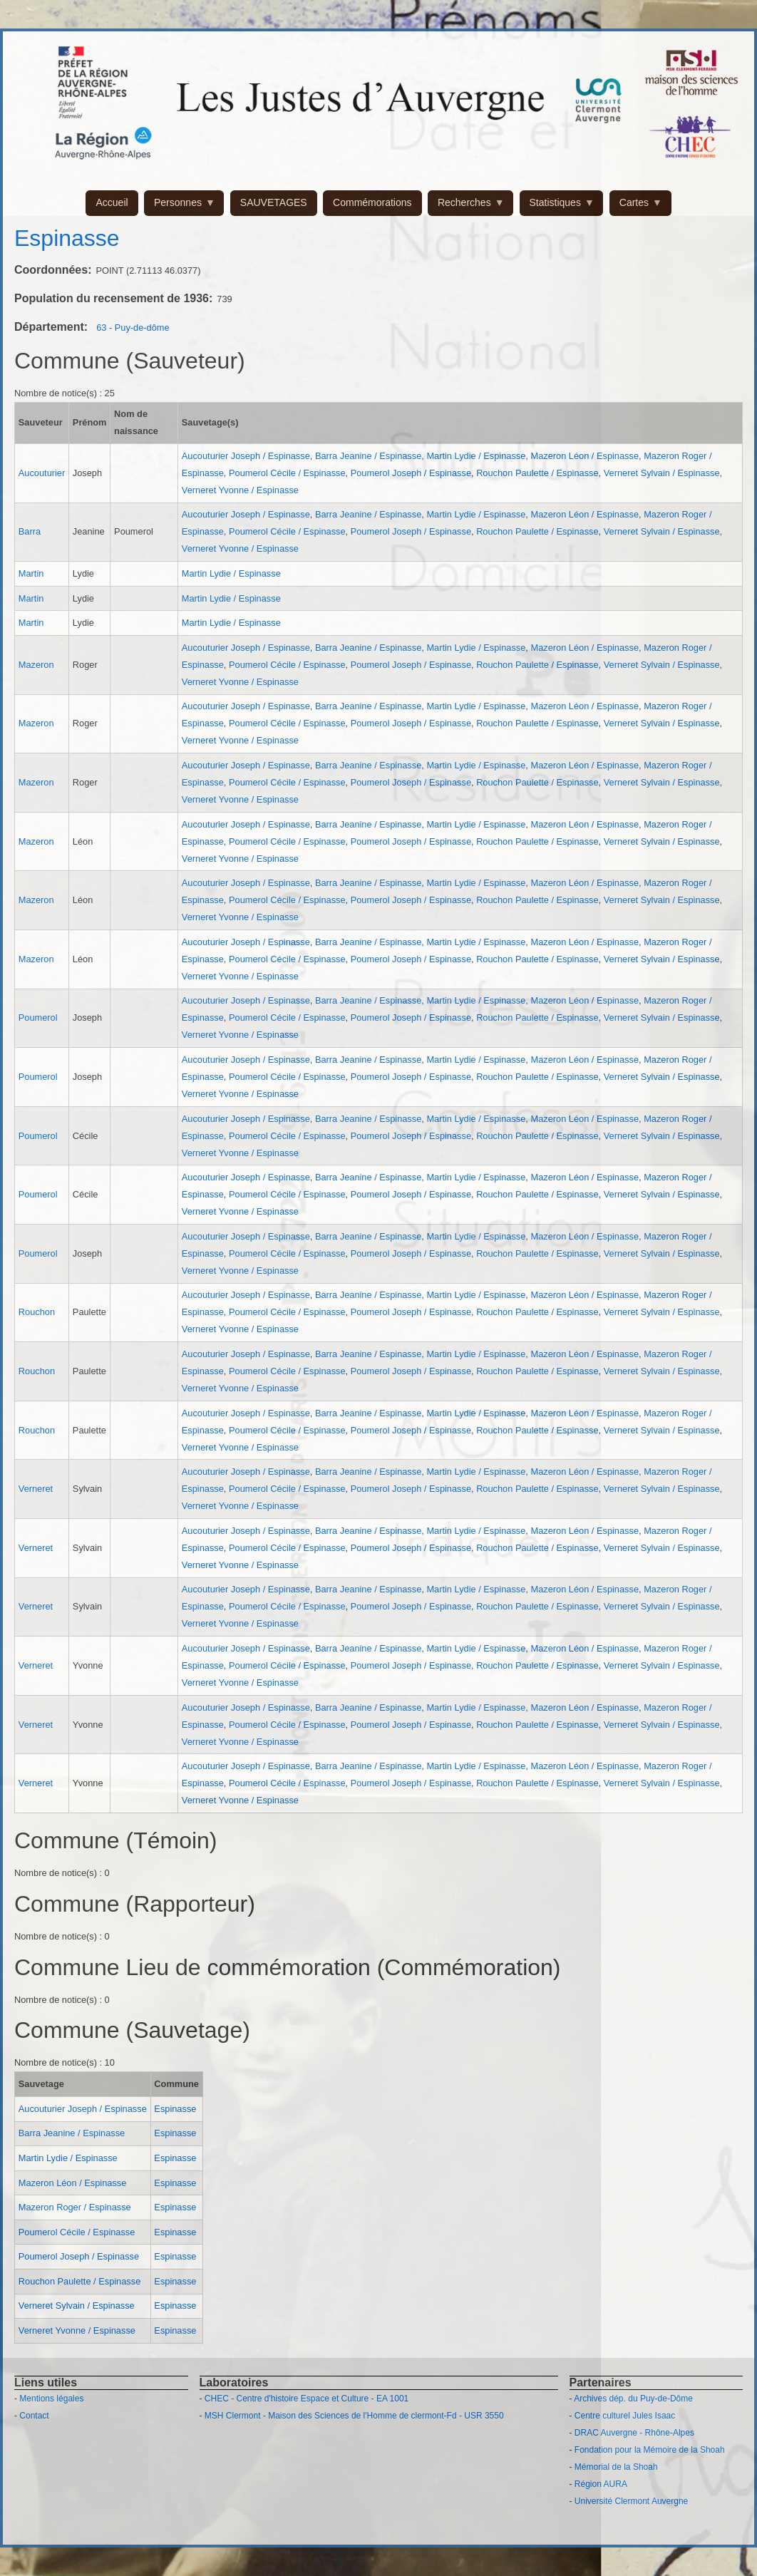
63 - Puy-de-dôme (132, 327)
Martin (31, 573)
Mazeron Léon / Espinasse (584, 455)
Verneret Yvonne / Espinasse (240, 490)
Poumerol (38, 1017)
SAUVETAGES (273, 202)
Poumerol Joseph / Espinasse (411, 473)
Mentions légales (51, 2399)
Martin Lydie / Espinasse (475, 455)
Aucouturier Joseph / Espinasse (246, 455)
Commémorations (372, 202)
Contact (33, 2416)
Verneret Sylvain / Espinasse (662, 473)
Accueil (112, 202)
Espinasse (175, 2108)
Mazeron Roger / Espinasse (75, 2207)
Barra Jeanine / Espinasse (368, 455)
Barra (30, 531)
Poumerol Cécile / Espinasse (287, 473)
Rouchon (37, 1312)
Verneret (36, 1488)
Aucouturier (42, 473)
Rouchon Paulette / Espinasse (537, 473)
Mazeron (36, 664)
